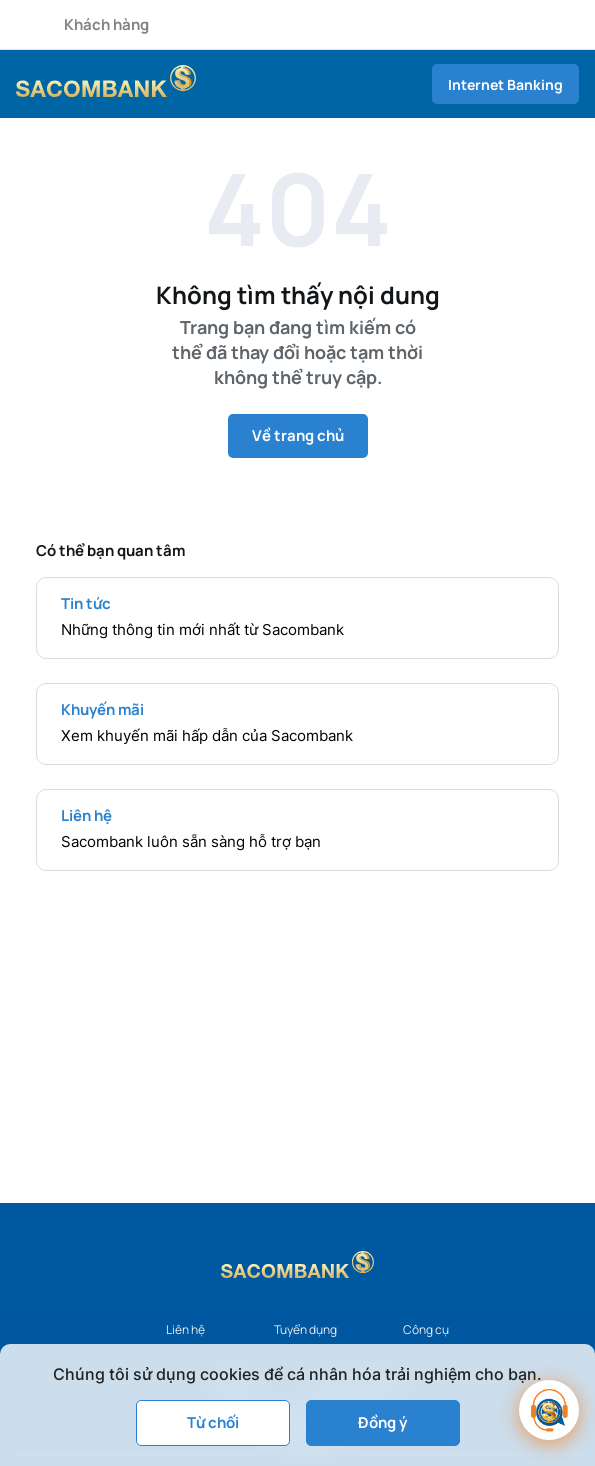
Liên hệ (185, 1329)
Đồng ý (382, 1422)
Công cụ (426, 1329)
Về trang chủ (298, 435)
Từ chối (213, 1422)
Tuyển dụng (305, 1329)
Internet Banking (505, 84)
